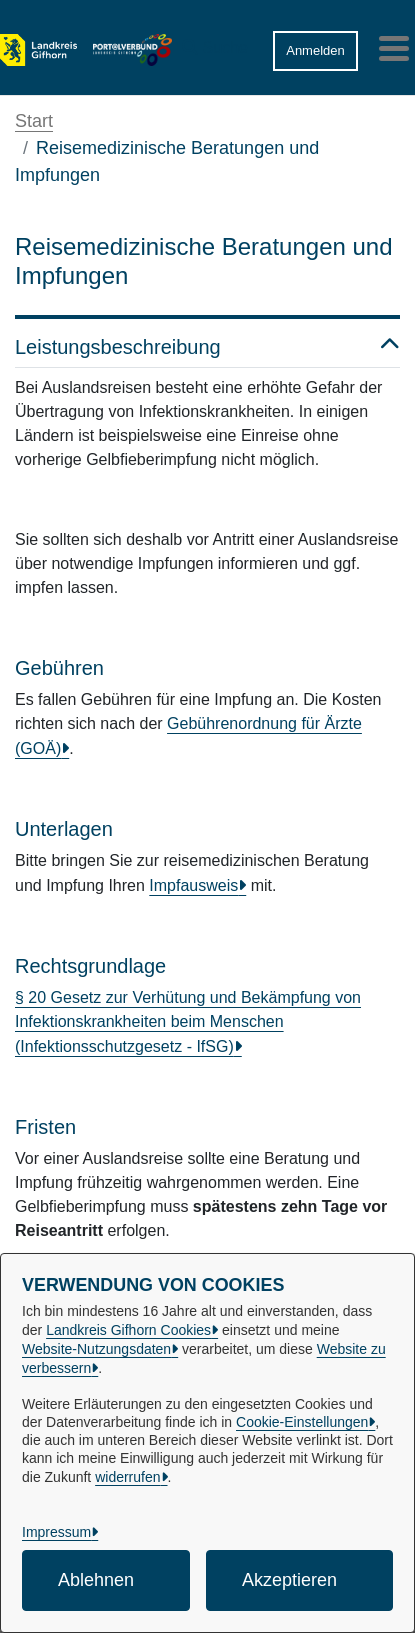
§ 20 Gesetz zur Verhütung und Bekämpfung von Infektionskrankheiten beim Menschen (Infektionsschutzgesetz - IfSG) (188, 1022)
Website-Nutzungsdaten (96, 1349)
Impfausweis (193, 885)
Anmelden (315, 50)
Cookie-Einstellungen (302, 1422)
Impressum (56, 1532)
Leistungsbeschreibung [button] (207, 347)
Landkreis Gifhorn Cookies (128, 1330)
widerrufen (127, 1477)
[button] (215, 43)
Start (34, 121)
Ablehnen (96, 1580)
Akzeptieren (289, 1580)
